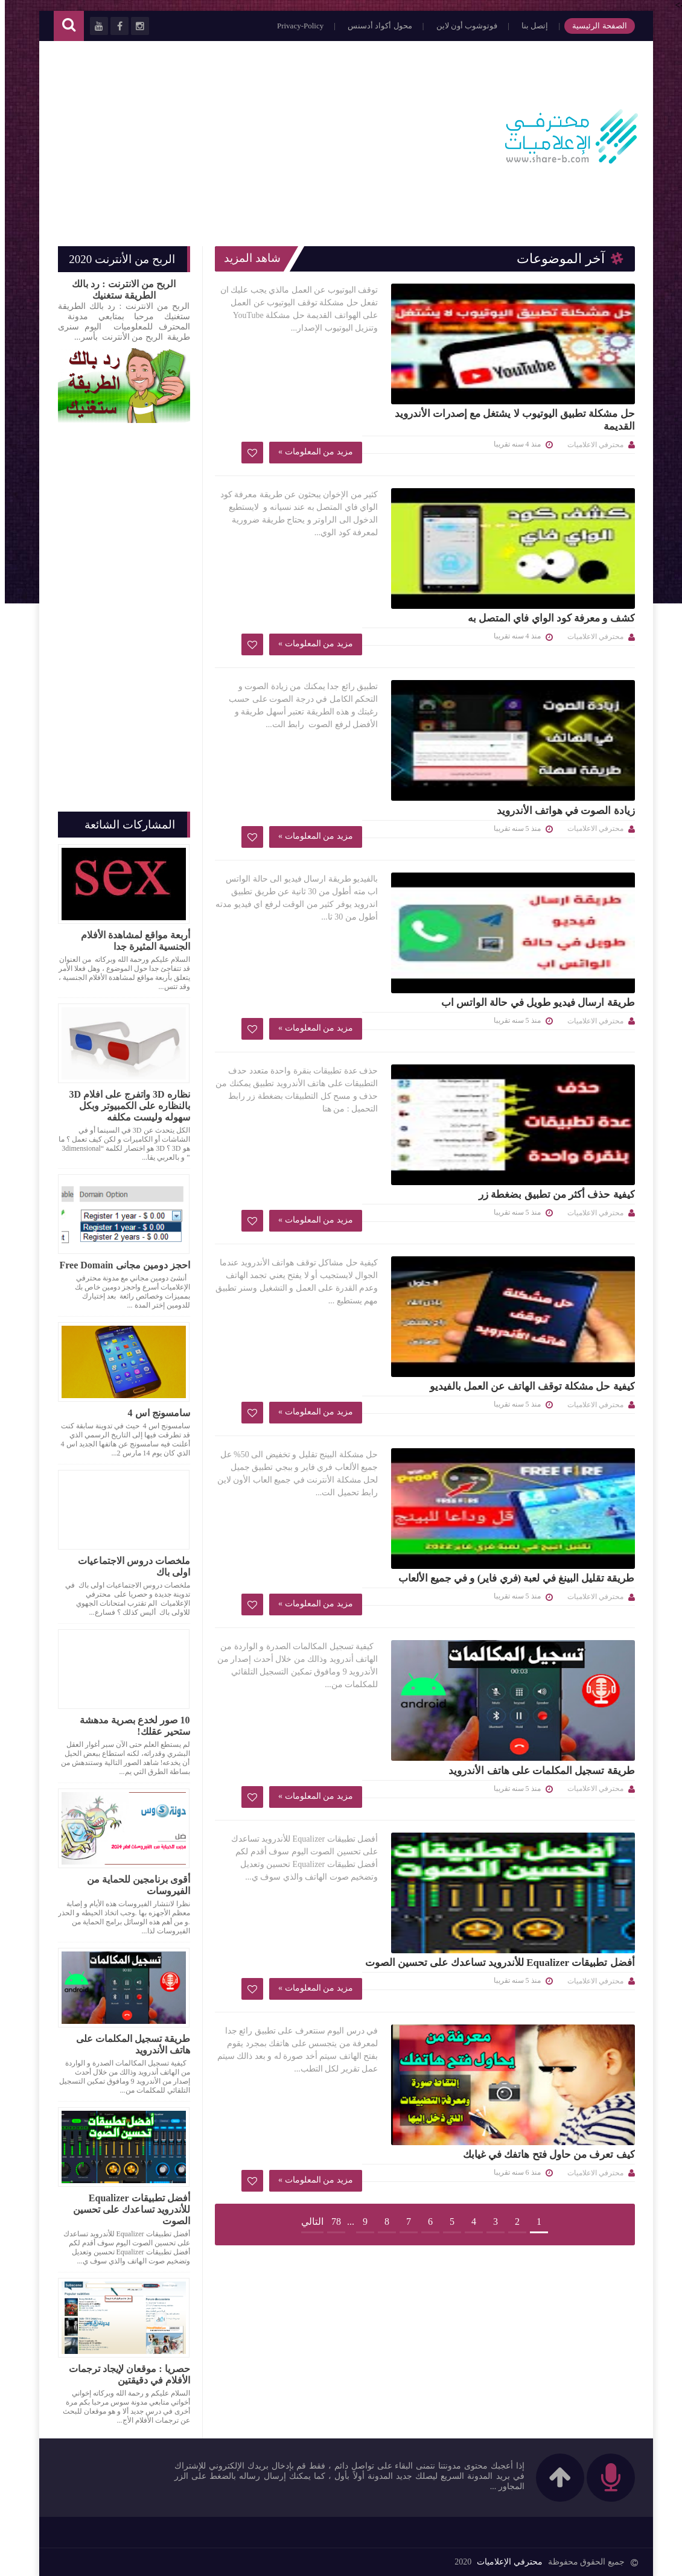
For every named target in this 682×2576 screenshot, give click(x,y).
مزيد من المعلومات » (384, 390)
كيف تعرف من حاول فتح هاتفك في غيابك (345, 1598)
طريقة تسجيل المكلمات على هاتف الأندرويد (337, 1308)
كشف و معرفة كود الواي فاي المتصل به (347, 435)
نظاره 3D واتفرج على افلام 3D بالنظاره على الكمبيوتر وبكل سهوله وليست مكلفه (124, 1105)
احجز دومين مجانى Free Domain (119, 1265)
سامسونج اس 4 (154, 1413)
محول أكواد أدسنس (372, 25)
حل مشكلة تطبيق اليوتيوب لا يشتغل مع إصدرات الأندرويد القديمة (330, 296)
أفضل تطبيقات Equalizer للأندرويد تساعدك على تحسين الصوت (328, 1460)
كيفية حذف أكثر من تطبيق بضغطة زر (353, 871)
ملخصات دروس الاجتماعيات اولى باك (129, 1566)
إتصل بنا (527, 25)
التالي (307, 1743)
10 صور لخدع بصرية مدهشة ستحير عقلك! (130, 1726)
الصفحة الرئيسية (591, 25)
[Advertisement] (272, 137)
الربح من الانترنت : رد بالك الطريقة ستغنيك (118, 290)
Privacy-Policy (292, 25)
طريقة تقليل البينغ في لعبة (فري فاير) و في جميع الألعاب (328, 1169)
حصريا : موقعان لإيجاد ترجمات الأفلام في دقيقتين (124, 2374)
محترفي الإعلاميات (502, 2560)
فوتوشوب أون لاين (459, 25)
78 (331, 1743)
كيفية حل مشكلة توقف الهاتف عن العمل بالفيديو (328, 1017)
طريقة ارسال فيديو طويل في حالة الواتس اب (334, 726)
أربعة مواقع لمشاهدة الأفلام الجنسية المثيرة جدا (130, 941)
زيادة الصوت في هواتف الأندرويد (362, 581)
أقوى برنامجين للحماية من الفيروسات (133, 1885)
